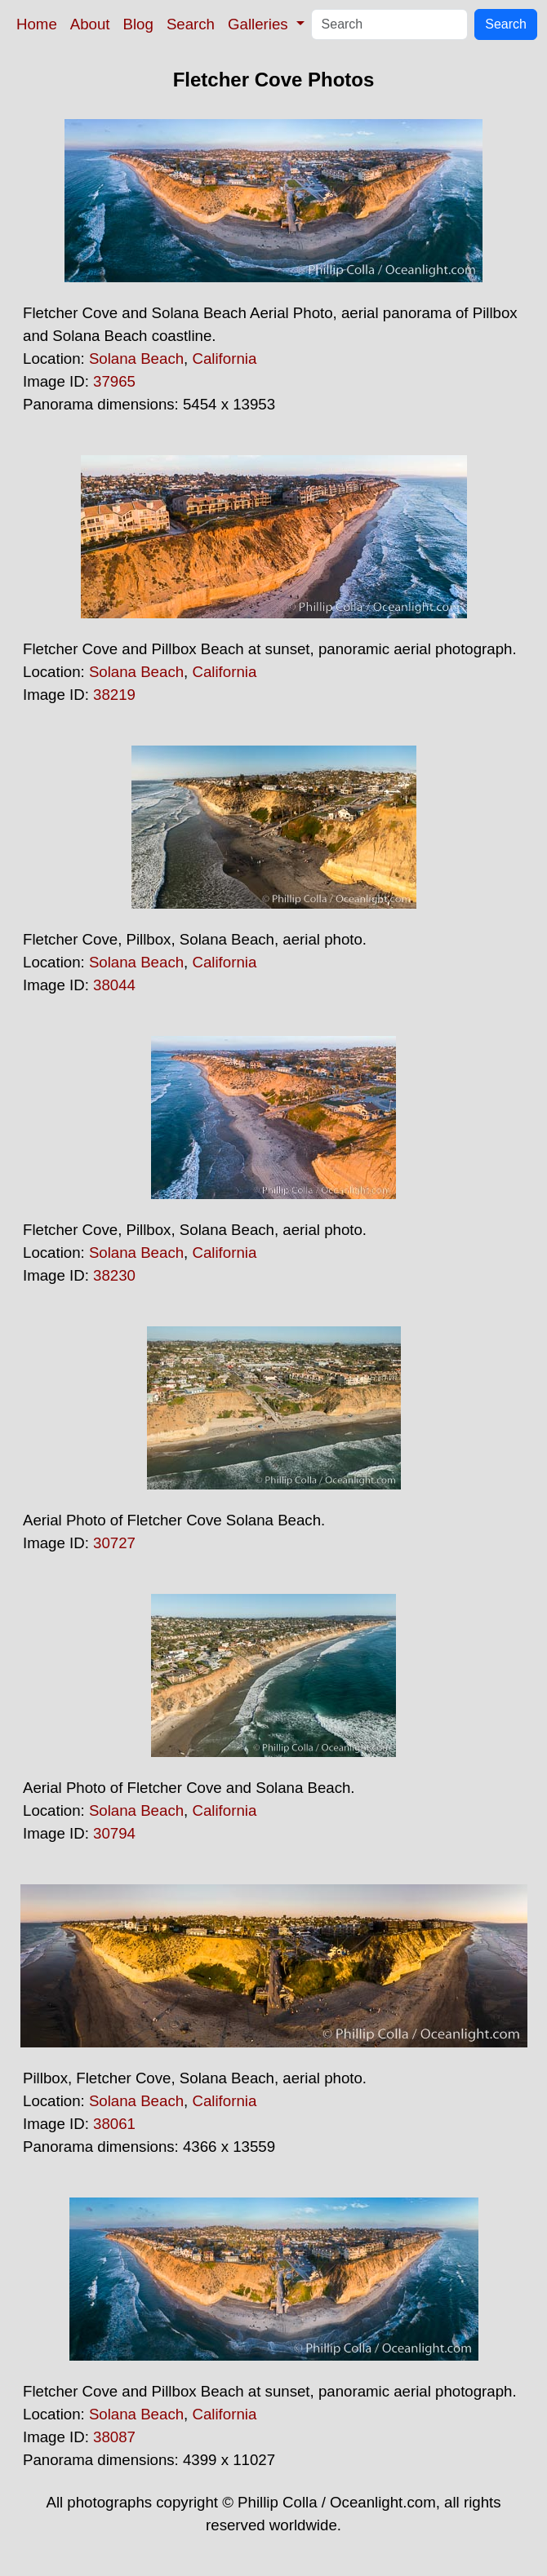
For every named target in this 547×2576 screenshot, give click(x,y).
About (90, 24)
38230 (114, 1275)
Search (191, 24)
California (224, 358)
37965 (114, 381)
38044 (114, 985)
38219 (114, 694)
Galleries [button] (260, 24)
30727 (114, 1542)
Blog (138, 24)
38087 (114, 2436)
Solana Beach (136, 358)
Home (36, 24)
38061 (114, 2123)
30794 (114, 1833)
